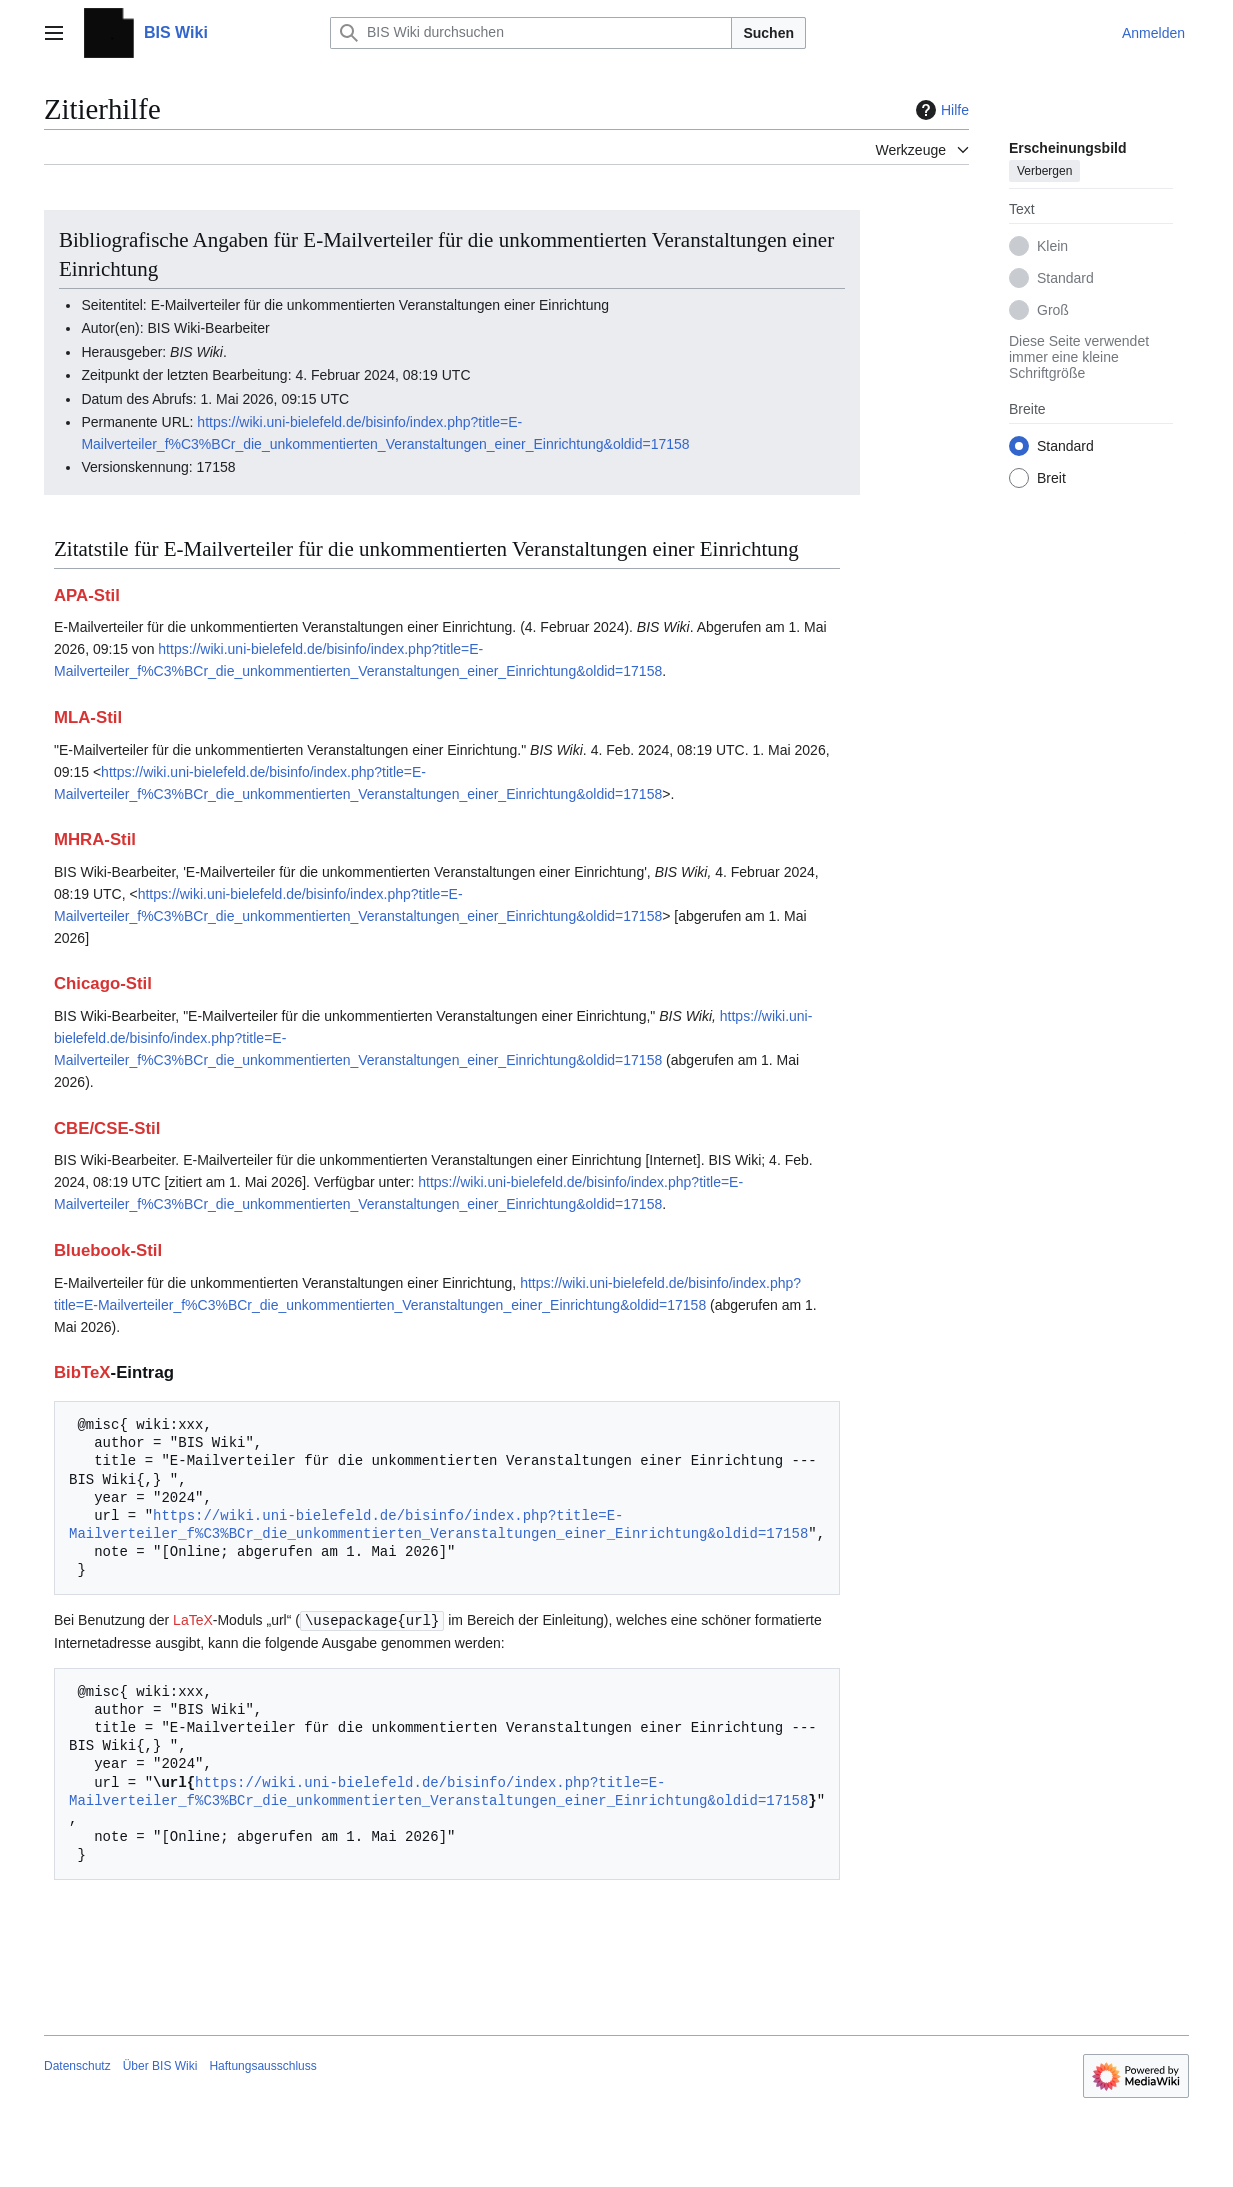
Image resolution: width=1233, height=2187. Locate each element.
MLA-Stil (88, 717)
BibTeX (82, 1372)
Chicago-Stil (103, 983)
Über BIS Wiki (160, 2065)
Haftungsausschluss (262, 2065)
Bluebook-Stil (108, 1250)
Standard (1065, 278)
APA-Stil (87, 595)
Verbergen (1044, 171)
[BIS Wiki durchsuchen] (531, 33)
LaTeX (193, 1620)
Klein (1052, 246)
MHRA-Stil (95, 839)
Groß (1053, 310)
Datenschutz (77, 2065)
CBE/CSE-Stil (107, 1128)
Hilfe (940, 110)
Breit (1051, 478)
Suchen (768, 33)
